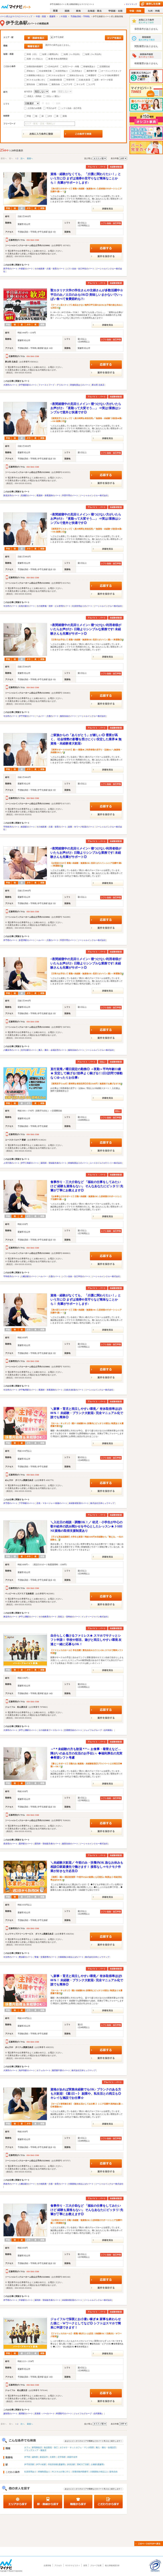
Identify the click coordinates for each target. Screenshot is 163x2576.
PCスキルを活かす (57, 75)
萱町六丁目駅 (83, 2464)
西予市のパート (10, 268)
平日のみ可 (51, 108)
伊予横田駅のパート (28, 385)
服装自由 (56, 84)
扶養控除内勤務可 (35, 66)
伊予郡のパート (10, 940)
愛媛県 (52, 16)
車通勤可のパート (64, 2413)
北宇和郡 (61, 2457)
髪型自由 (43, 84)
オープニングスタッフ (111, 71)
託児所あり (77, 71)
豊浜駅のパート (26, 1957)
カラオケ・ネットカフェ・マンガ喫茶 (77, 2447)
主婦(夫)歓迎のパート (74, 1390)
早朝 (29, 116)
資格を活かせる (77, 75)
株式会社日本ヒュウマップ (102, 1503)
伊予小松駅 (41, 2464)
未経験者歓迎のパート (79, 1503)
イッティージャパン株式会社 (95, 1616)
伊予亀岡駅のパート (28, 1390)
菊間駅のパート (26, 2413)
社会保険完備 (45, 71)
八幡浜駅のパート (29, 1276)
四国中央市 (72, 2457)
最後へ (30, 158)
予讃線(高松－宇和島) (80, 16)
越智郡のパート (10, 2413)
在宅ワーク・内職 (71, 66)
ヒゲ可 (92, 84)
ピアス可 (68, 84)
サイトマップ (131, 4)
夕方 (50, 116)
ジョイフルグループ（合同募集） (99, 1730)
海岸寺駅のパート (27, 2070)
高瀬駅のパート (28, 495)
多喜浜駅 (71, 2464)
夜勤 (65, 116)
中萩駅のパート (26, 268)
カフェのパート (43, 2070)
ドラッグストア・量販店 (35, 2450)
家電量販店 (37, 2447)
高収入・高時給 (34, 96)
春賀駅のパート (28, 827)
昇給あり (31, 71)
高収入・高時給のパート (69, 1616)
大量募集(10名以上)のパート (71, 1957)
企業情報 (47, 2565)
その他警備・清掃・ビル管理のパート (53, 606)
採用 (85, 2565)
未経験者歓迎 (56, 80)
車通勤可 (92, 75)
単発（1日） (32, 54)
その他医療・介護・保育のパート (49, 268)
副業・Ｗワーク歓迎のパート (81, 827)
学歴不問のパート (70, 495)
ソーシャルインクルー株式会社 (94, 495)
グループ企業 (95, 2565)
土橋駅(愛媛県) (97, 2464)
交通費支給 (105, 66)
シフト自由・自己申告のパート (80, 268)
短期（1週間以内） (50, 54)
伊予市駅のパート (27, 716)
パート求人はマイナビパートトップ (16, 16)
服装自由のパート (68, 716)
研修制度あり (89, 66)
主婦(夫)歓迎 (84, 80)
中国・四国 (41, 16)
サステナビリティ (72, 2565)
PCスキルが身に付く (36, 80)
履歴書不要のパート (61, 2070)
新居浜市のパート (11, 495)
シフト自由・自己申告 (71, 108)
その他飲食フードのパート (50, 1730)
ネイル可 (81, 84)
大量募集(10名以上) (35, 75)
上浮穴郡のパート (11, 1163)
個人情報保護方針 (112, 2565)
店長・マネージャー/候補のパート (51, 1503)
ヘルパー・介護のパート (47, 716)
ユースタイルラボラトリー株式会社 (106, 1163)
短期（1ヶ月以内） (72, 54)
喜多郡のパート (10, 1843)
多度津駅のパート (27, 940)
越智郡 (35, 2457)
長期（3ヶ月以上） (35, 59)
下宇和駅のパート (27, 1503)
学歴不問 (70, 80)
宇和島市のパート (11, 827)
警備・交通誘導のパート (45, 1957)
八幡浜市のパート (11, 1050)
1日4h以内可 (52, 66)
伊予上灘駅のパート (28, 1616)
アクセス (58, 2565)
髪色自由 (31, 84)
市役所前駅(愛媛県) (56, 2464)
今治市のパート (10, 606)
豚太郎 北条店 (98, 385)
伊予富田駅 (29, 2464)
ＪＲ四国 (63, 16)
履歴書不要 (92, 71)
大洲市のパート (10, 385)
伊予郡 (27, 2457)
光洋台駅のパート (29, 1050)
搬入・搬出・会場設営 (106, 2447)
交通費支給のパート (73, 1730)
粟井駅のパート (26, 1843)
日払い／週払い (53, 96)
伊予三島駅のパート (30, 1163)
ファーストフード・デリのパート (53, 385)
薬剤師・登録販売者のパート (53, 1163)
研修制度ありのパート (80, 385)
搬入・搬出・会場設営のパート (52, 1050)
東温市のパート (10, 1616)
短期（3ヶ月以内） (94, 54)
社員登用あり (62, 71)
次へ (23, 158)
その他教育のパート (47, 1616)
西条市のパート (10, 2184)
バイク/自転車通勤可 (110, 75)
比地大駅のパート (27, 606)
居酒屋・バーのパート (44, 2413)
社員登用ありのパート (82, 606)
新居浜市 (44, 2457)
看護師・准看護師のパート (48, 495)
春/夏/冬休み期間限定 (58, 59)
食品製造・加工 (51, 2447)
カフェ (27, 2447)
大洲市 (53, 2457)
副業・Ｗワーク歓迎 (104, 80)
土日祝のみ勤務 (34, 108)
